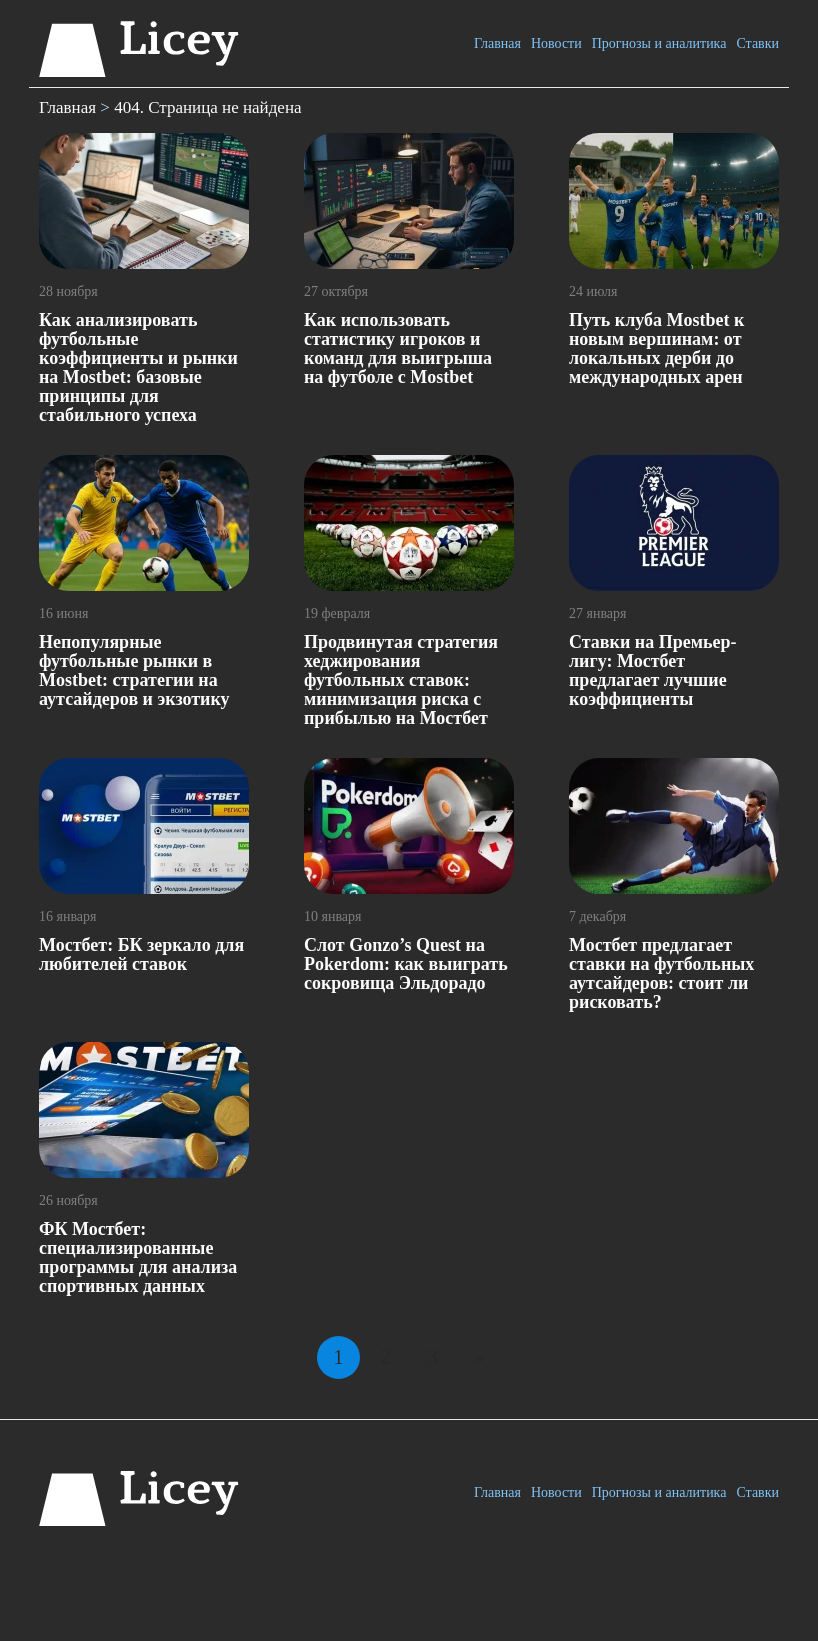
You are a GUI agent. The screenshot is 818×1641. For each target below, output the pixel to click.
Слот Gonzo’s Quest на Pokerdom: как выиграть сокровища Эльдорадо (406, 964)
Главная (497, 43)
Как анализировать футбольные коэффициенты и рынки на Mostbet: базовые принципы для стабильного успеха (138, 367)
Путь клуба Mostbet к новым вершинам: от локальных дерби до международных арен (656, 348)
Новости (556, 43)
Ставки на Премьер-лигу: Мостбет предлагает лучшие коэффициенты (652, 670)
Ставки (757, 43)
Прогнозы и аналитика (659, 43)
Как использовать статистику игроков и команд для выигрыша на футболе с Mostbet (398, 348)
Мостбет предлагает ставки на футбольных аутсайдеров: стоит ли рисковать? (661, 973)
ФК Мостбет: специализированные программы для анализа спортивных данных (138, 1257)
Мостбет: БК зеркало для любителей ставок (141, 954)
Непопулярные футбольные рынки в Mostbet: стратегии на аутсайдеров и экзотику (134, 670)
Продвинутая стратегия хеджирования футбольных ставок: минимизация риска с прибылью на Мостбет (401, 680)
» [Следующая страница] (480, 1357)
